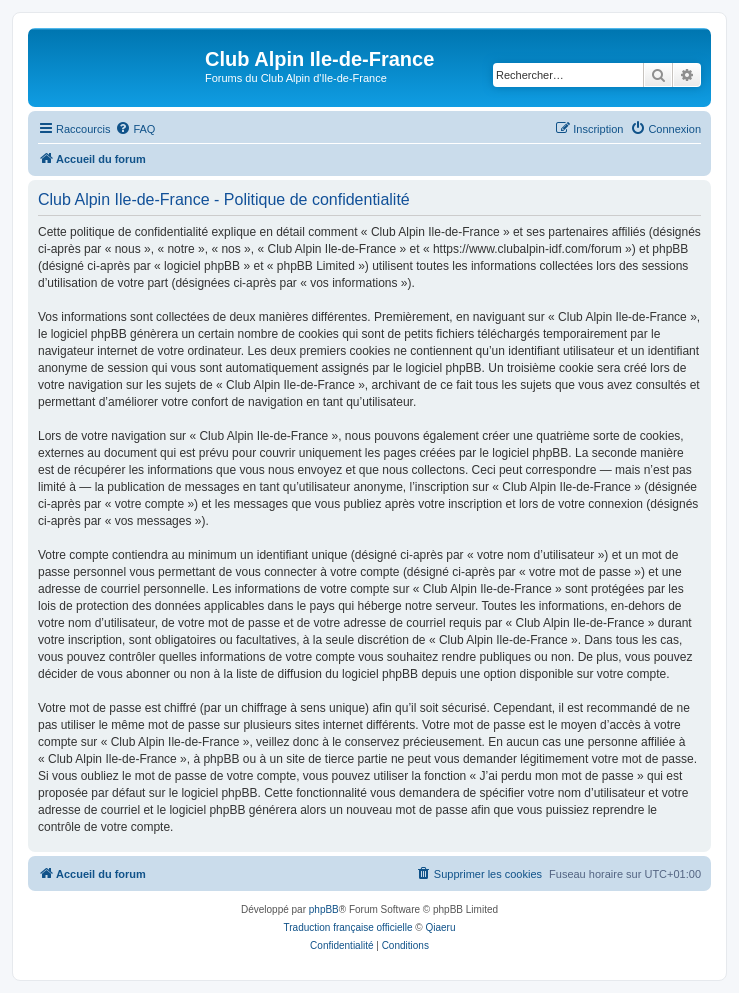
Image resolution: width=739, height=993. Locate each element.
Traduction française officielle (348, 927)
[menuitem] (135, 129)
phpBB (324, 909)
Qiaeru (440, 927)
